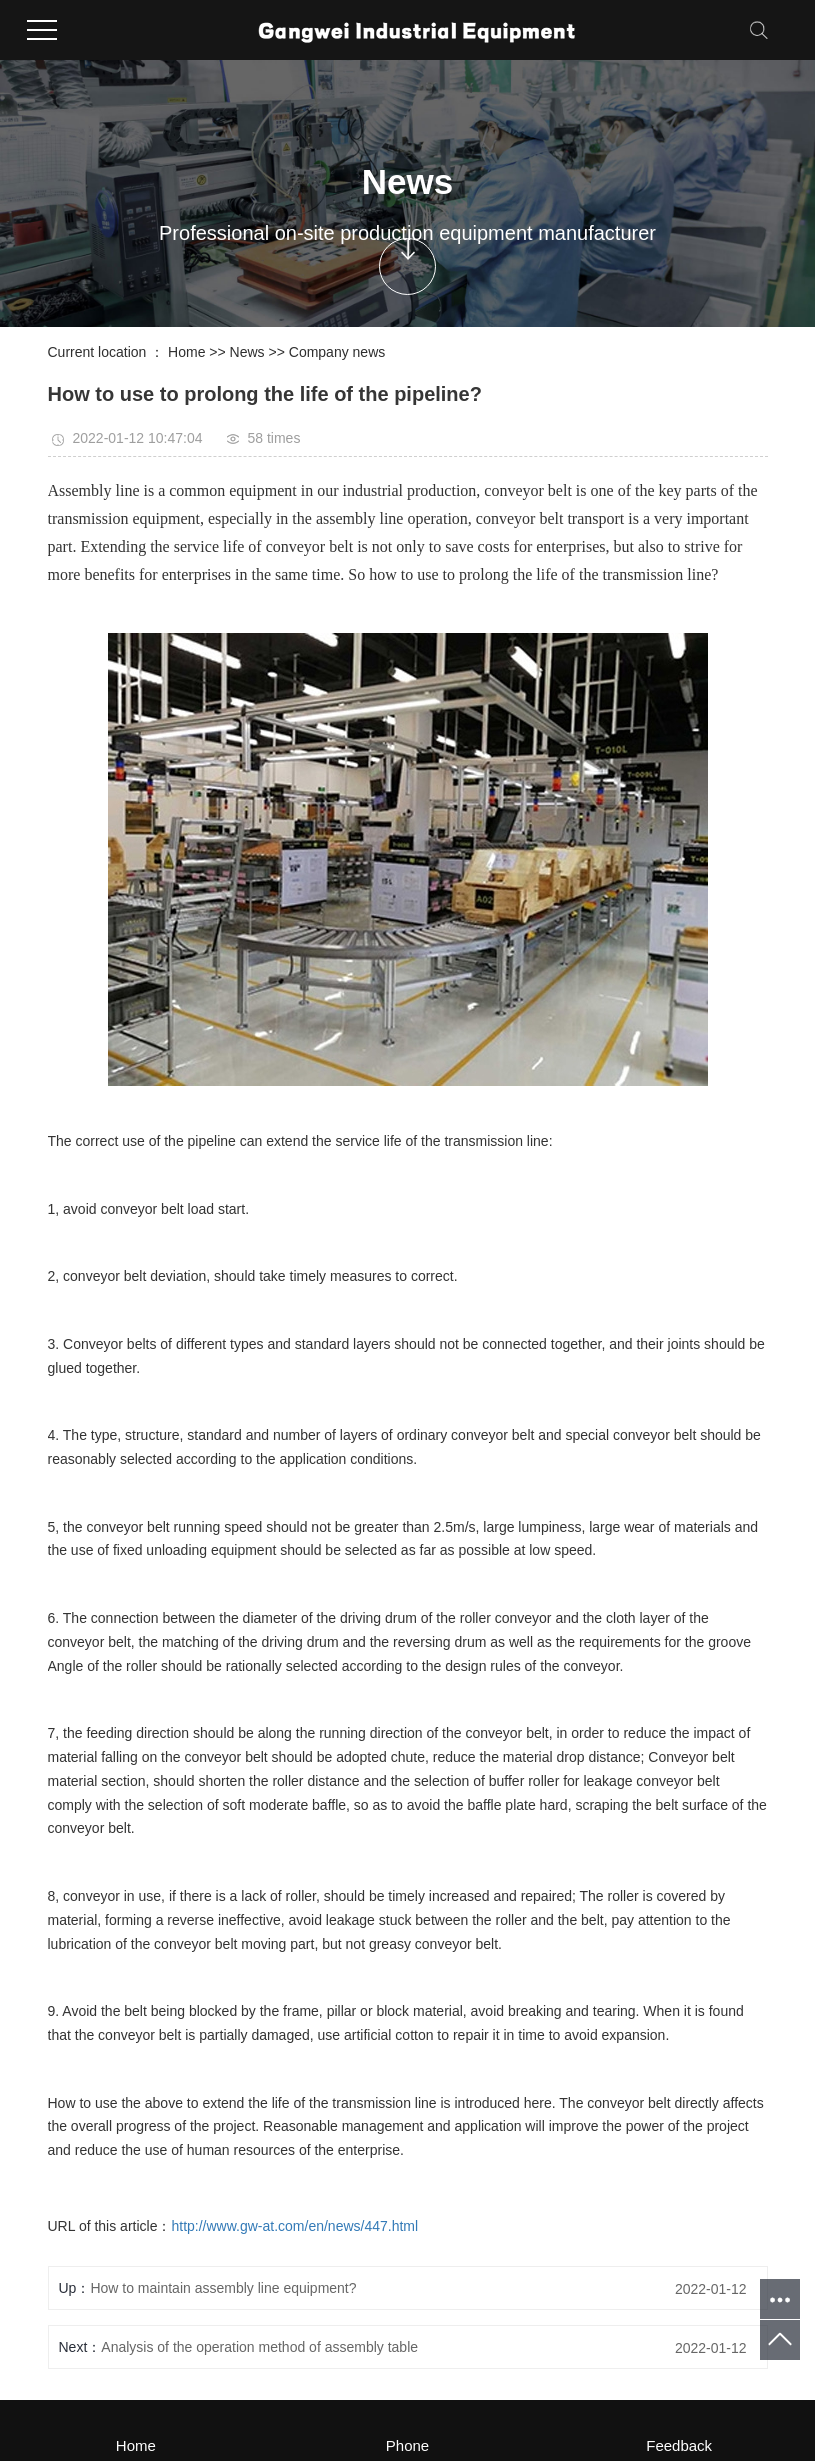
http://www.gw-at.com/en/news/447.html (294, 2226)
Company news (337, 352)
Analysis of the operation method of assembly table (259, 2347)
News (247, 352)
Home (186, 352)
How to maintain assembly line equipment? (223, 2288)
